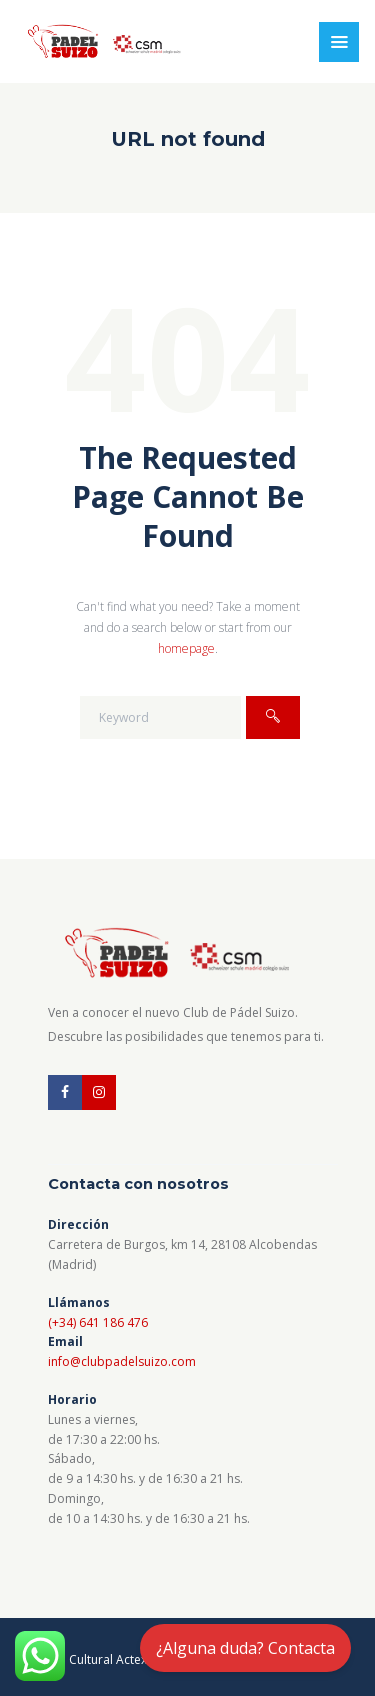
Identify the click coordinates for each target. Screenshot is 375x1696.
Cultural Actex (109, 1659)
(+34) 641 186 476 (98, 1322)
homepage (186, 648)
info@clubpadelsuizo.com (122, 1361)
